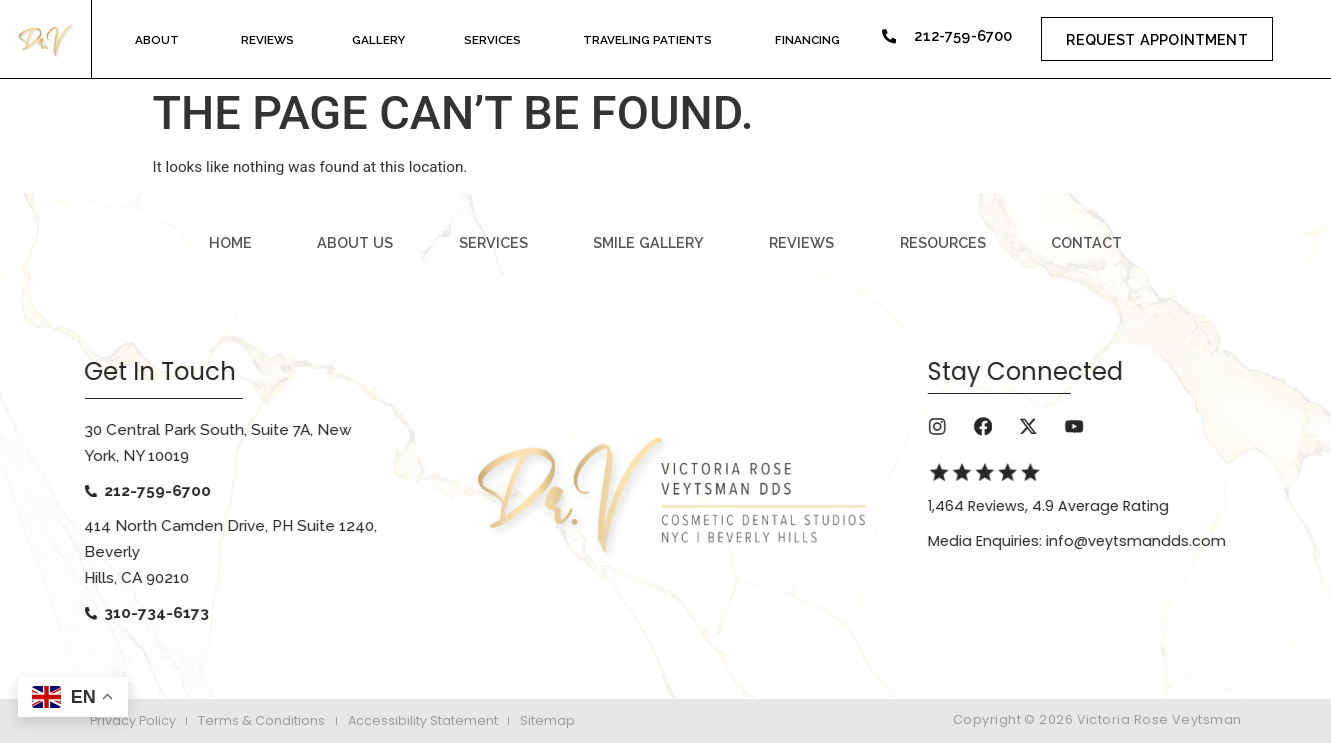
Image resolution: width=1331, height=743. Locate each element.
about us (355, 242)
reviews (801, 242)
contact (1086, 242)
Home (230, 242)
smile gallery (648, 242)
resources (943, 242)
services (493, 242)
